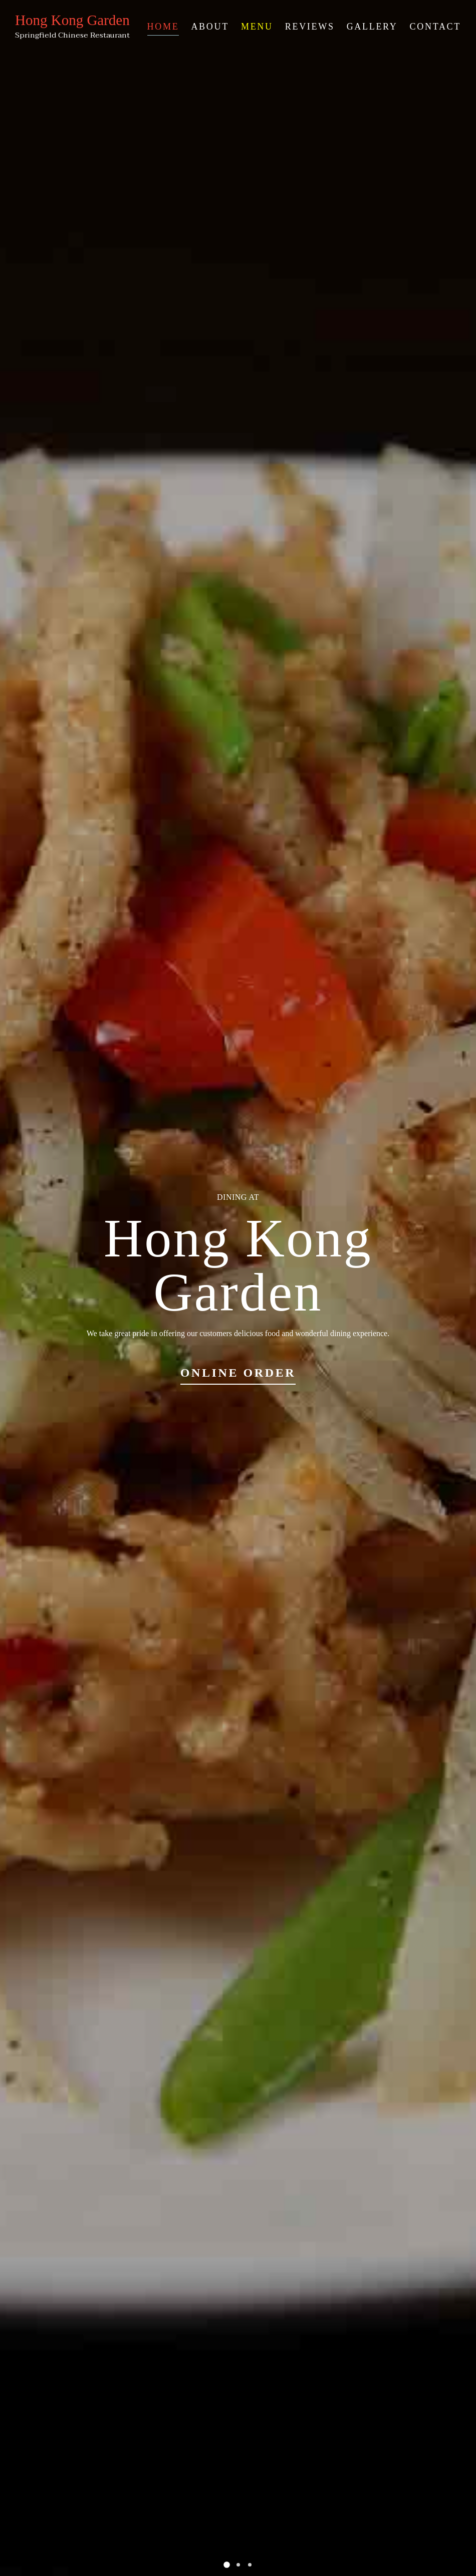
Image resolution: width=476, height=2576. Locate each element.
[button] (226, 2564)
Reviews (310, 27)
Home (163, 27)
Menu (257, 27)
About (210, 27)
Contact (435, 27)
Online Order (238, 1372)
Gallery (372, 27)
